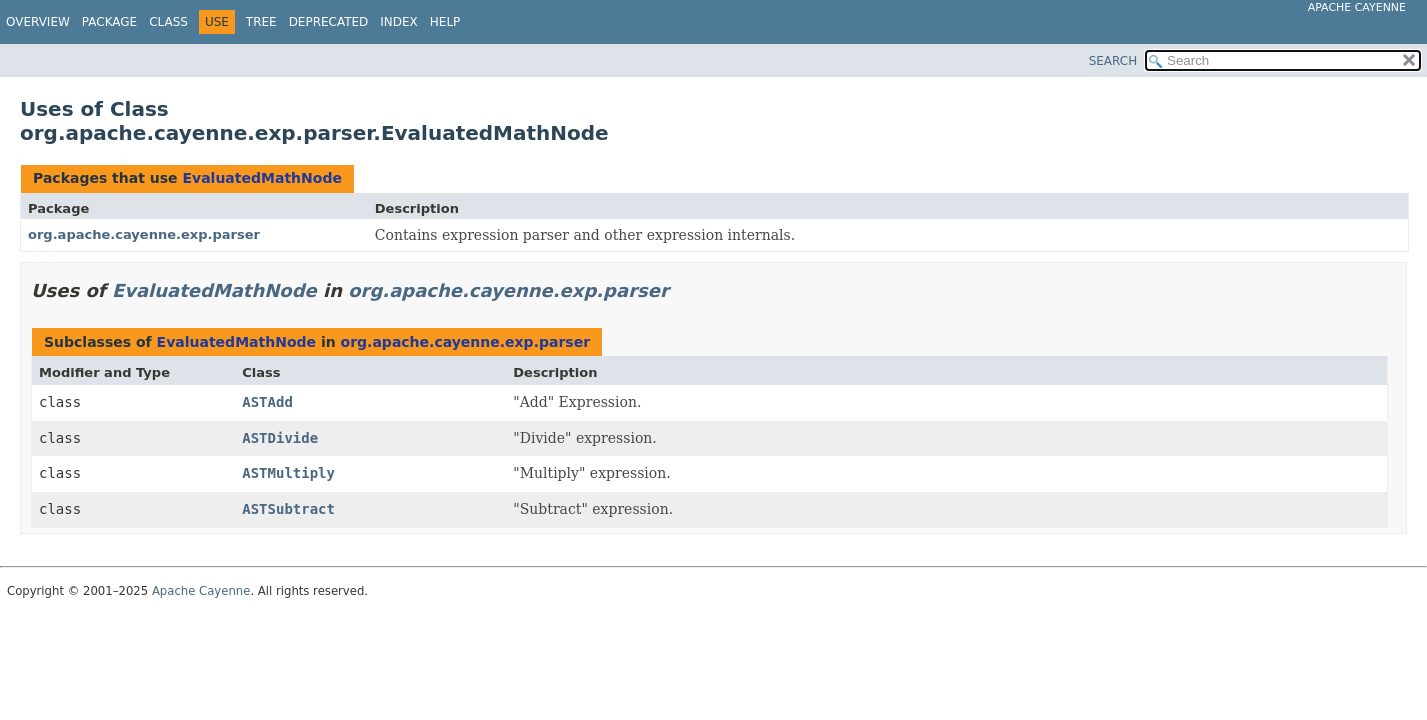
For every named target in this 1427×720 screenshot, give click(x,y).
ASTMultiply (288, 473)
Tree (261, 22)
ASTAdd (267, 402)
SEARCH (1113, 61)
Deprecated (329, 22)
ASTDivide (280, 438)
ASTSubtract (288, 509)
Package (109, 22)
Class (168, 22)
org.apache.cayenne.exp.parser (144, 234)
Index (399, 22)
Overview (38, 22)
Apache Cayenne (1357, 7)
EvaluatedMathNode (261, 178)
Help (445, 22)
